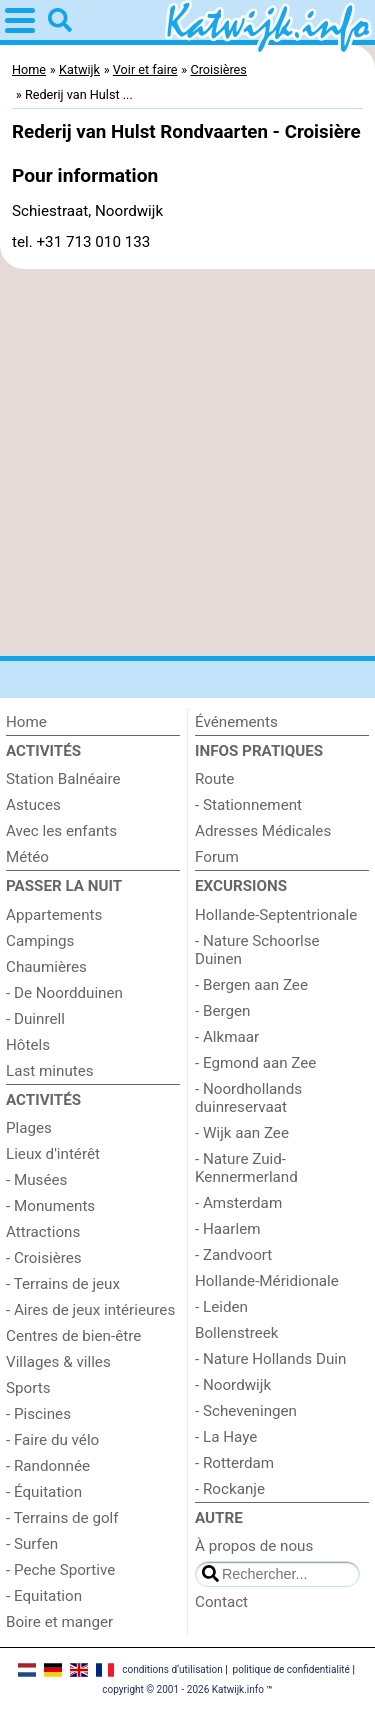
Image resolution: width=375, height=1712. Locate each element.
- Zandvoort (233, 1255)
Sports (28, 1388)
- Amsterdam (238, 1203)
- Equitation (44, 1596)
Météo (27, 857)
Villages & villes (58, 1362)
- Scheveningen (246, 1411)
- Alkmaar (227, 1037)
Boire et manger (59, 1622)
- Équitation (44, 1492)
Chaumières (46, 967)
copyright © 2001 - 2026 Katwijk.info (183, 1689)
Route (214, 779)
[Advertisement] (187, 462)
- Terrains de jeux (63, 1284)
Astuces (33, 805)
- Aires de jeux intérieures (90, 1310)
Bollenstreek (237, 1333)
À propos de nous (254, 1546)
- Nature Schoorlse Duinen (257, 950)
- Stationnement (248, 805)
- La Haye (226, 1437)
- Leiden (221, 1307)
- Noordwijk (233, 1385)
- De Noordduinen (64, 993)
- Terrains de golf (62, 1518)
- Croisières (44, 1258)
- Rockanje (230, 1489)
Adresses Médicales (263, 831)
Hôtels (28, 1045)
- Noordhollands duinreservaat (248, 1098)
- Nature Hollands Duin (270, 1359)
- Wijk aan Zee (242, 1133)
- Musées (36, 1180)
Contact (221, 1602)
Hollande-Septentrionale (276, 915)
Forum (217, 857)
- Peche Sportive (60, 1570)
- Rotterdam (234, 1463)
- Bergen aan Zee (251, 985)
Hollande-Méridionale (267, 1281)
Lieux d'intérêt (53, 1154)
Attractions (43, 1232)
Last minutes (50, 1071)
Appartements (54, 915)
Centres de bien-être (73, 1336)
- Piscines (38, 1414)
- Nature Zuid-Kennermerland (246, 1168)
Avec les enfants (61, 831)
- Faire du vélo (52, 1440)
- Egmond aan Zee (255, 1063)
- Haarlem (228, 1229)
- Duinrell (35, 1019)
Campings (40, 941)
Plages (29, 1128)
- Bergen (222, 1011)
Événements (236, 722)
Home (26, 722)
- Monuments (50, 1206)
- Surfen (32, 1544)
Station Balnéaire (63, 779)
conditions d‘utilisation (172, 1669)
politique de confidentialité (291, 1669)
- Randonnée (48, 1466)
